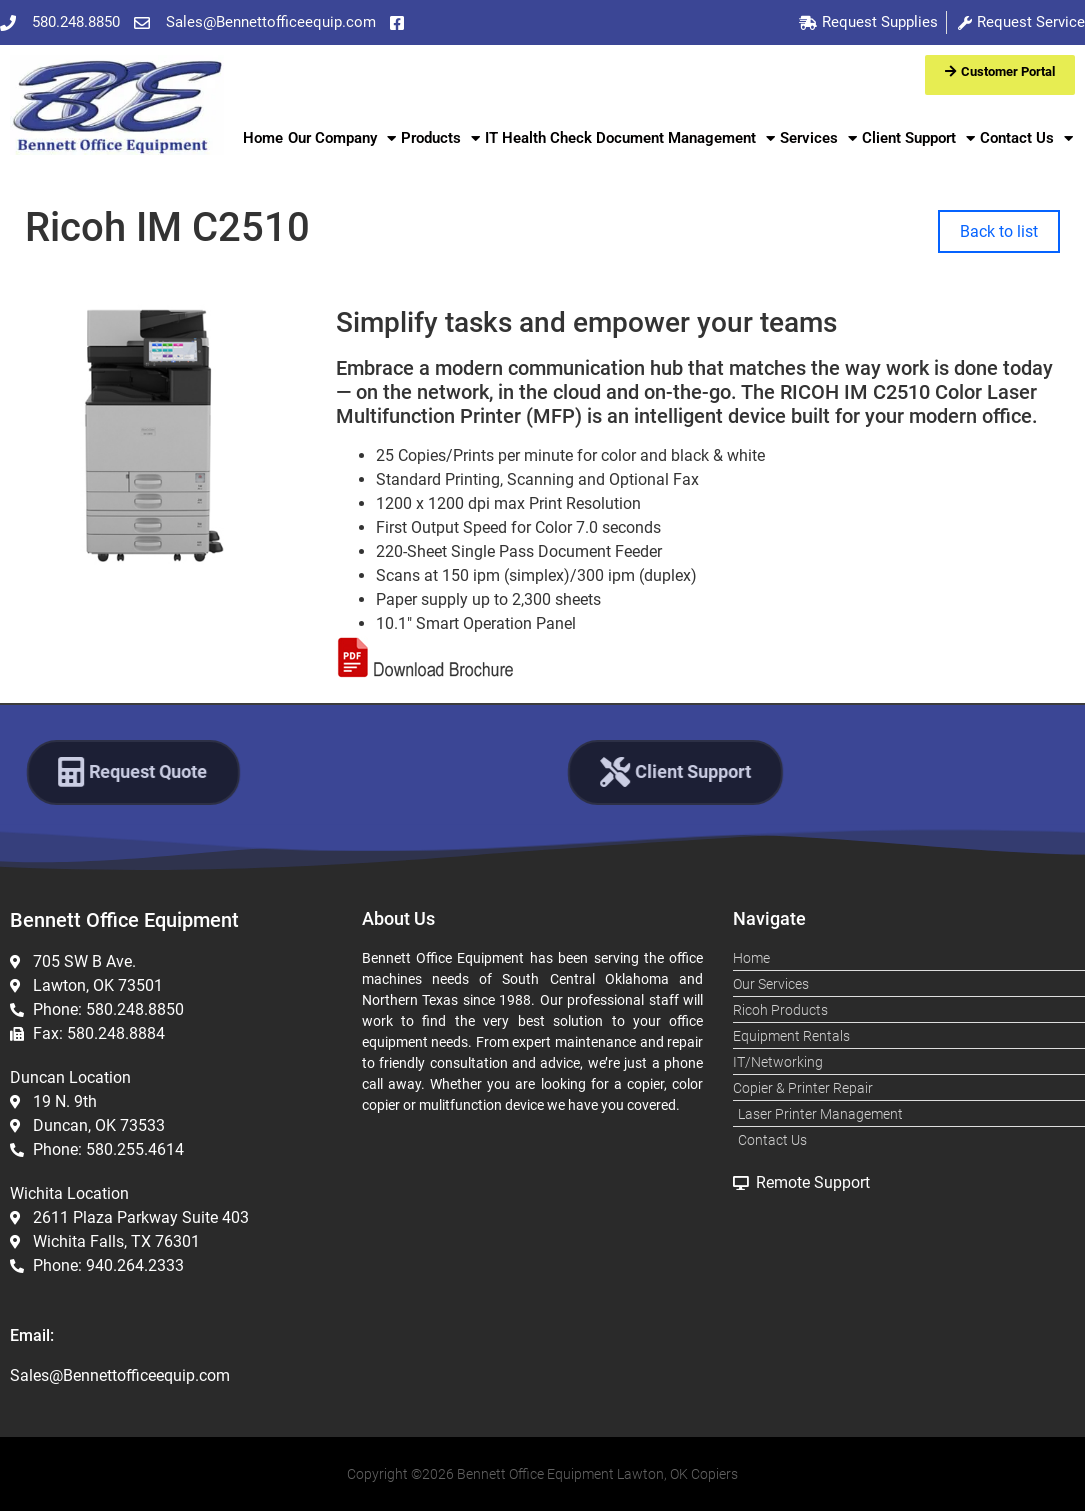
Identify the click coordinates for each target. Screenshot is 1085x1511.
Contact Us (1026, 138)
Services (818, 138)
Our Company (342, 138)
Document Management (685, 138)
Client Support (918, 138)
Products (440, 138)
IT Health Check (538, 138)
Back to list (999, 231)
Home (263, 138)
